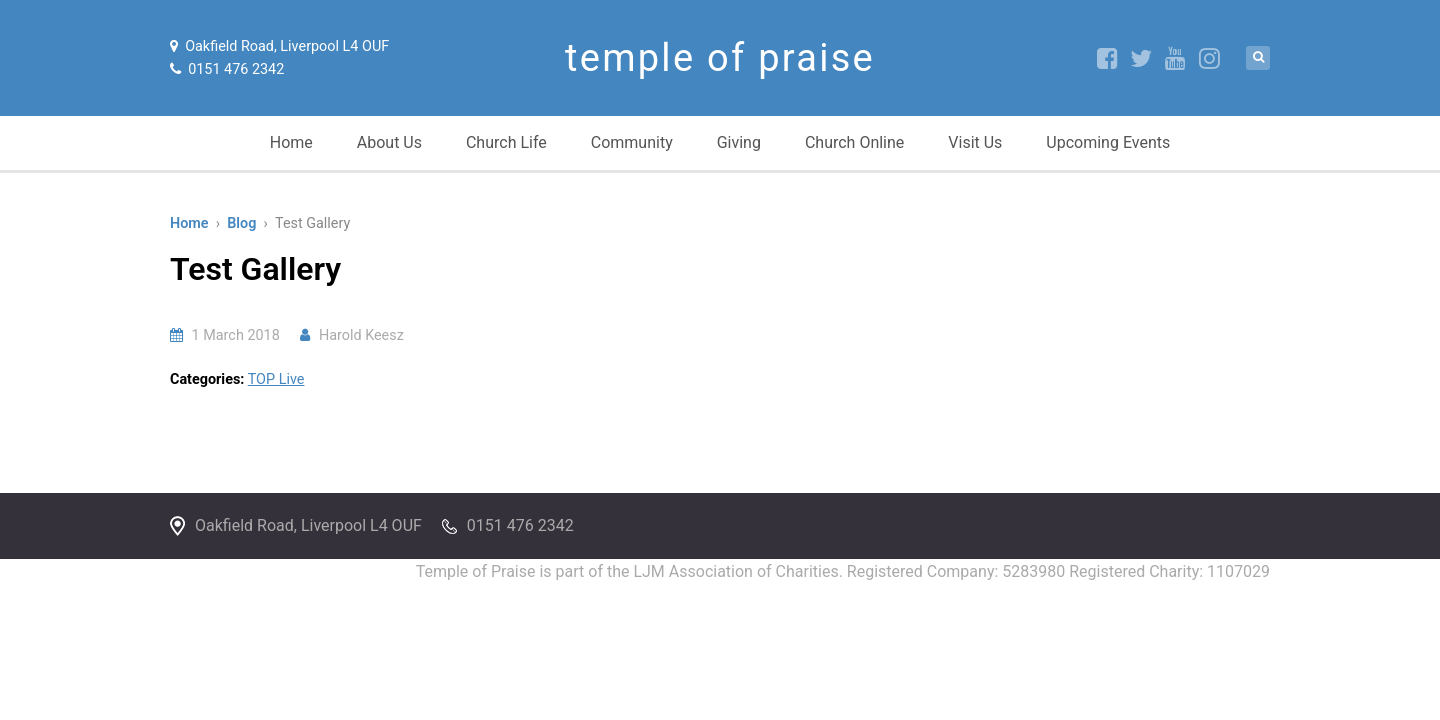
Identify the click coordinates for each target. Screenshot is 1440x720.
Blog (241, 223)
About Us (389, 142)
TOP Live (276, 379)
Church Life (506, 142)
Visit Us (975, 142)
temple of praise (720, 58)
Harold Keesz (361, 335)
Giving (739, 142)
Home (291, 142)
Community (632, 142)
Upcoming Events (1108, 142)
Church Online (854, 142)
